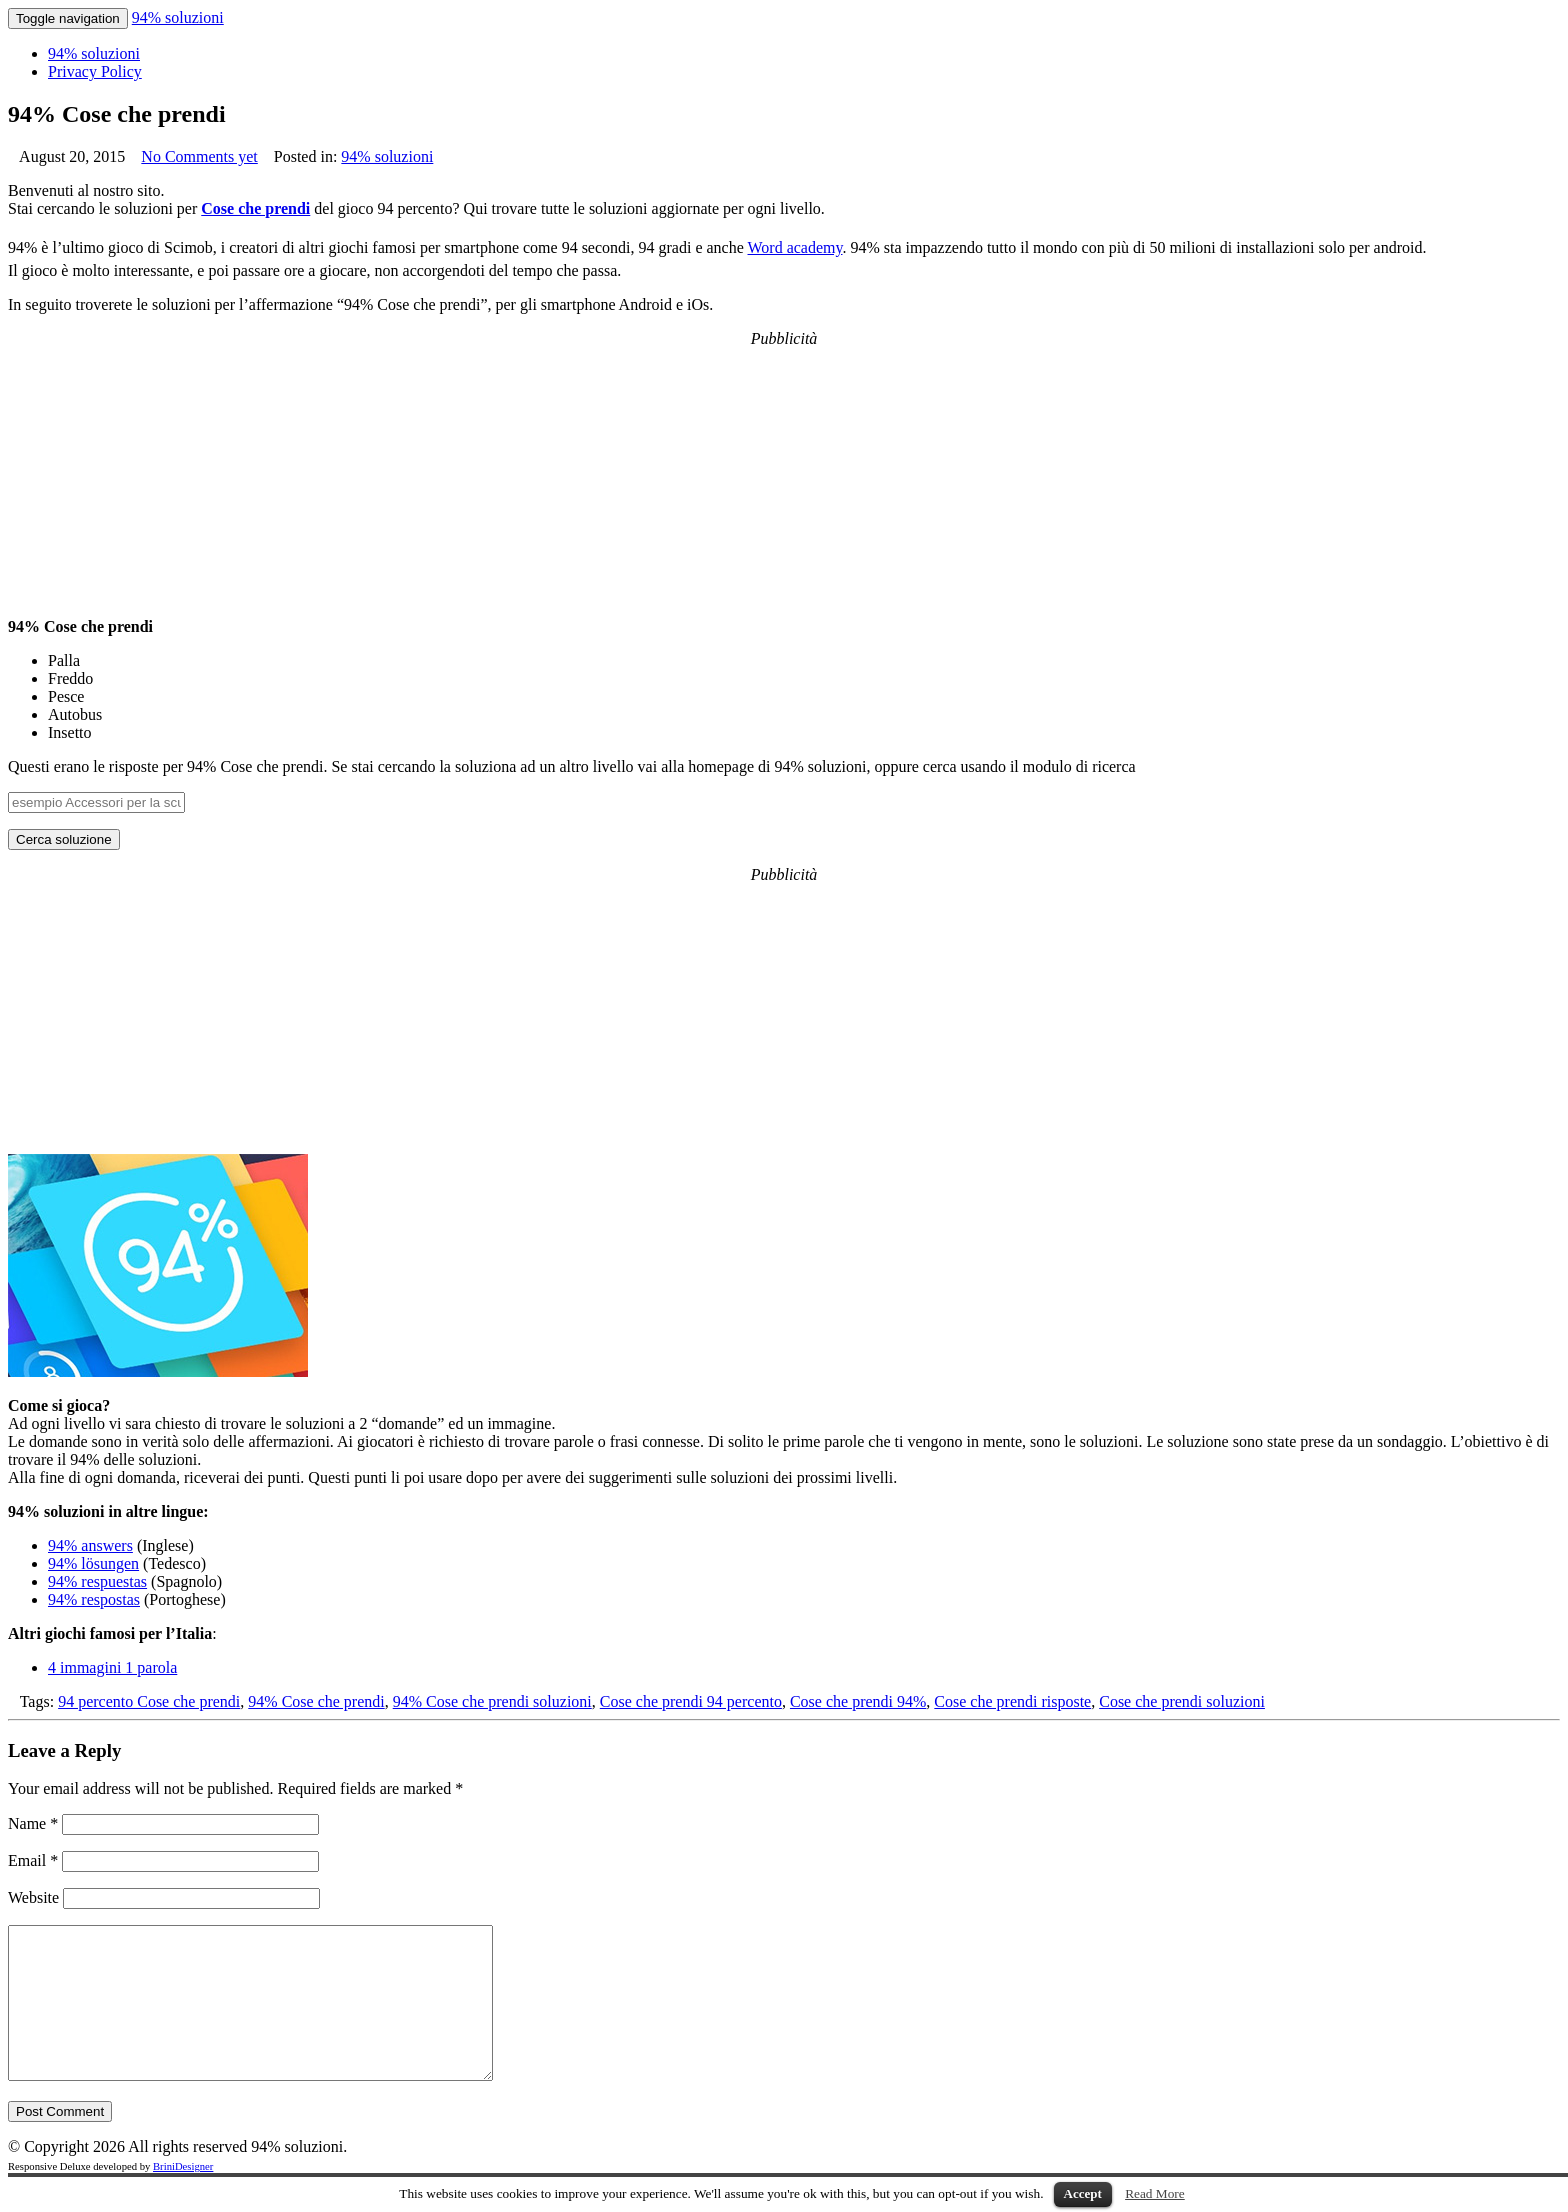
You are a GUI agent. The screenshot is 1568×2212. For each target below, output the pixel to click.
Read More (1155, 2193)
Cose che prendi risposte (1012, 1701)
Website (33, 1897)
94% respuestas (97, 1581)
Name (33, 1823)
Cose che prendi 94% (858, 1701)
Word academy (795, 247)
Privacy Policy (95, 71)
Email (33, 1860)
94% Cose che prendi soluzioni (492, 1701)
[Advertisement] (784, 473)
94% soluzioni (178, 17)
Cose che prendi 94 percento (691, 1701)
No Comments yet (199, 156)
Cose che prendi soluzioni (1182, 1701)
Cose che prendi (255, 208)
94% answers (90, 1545)
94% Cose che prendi (316, 1701)
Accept (1083, 2193)
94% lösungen (93, 1563)
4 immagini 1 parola (112, 1667)
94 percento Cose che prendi (149, 1701)
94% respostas (94, 1599)
